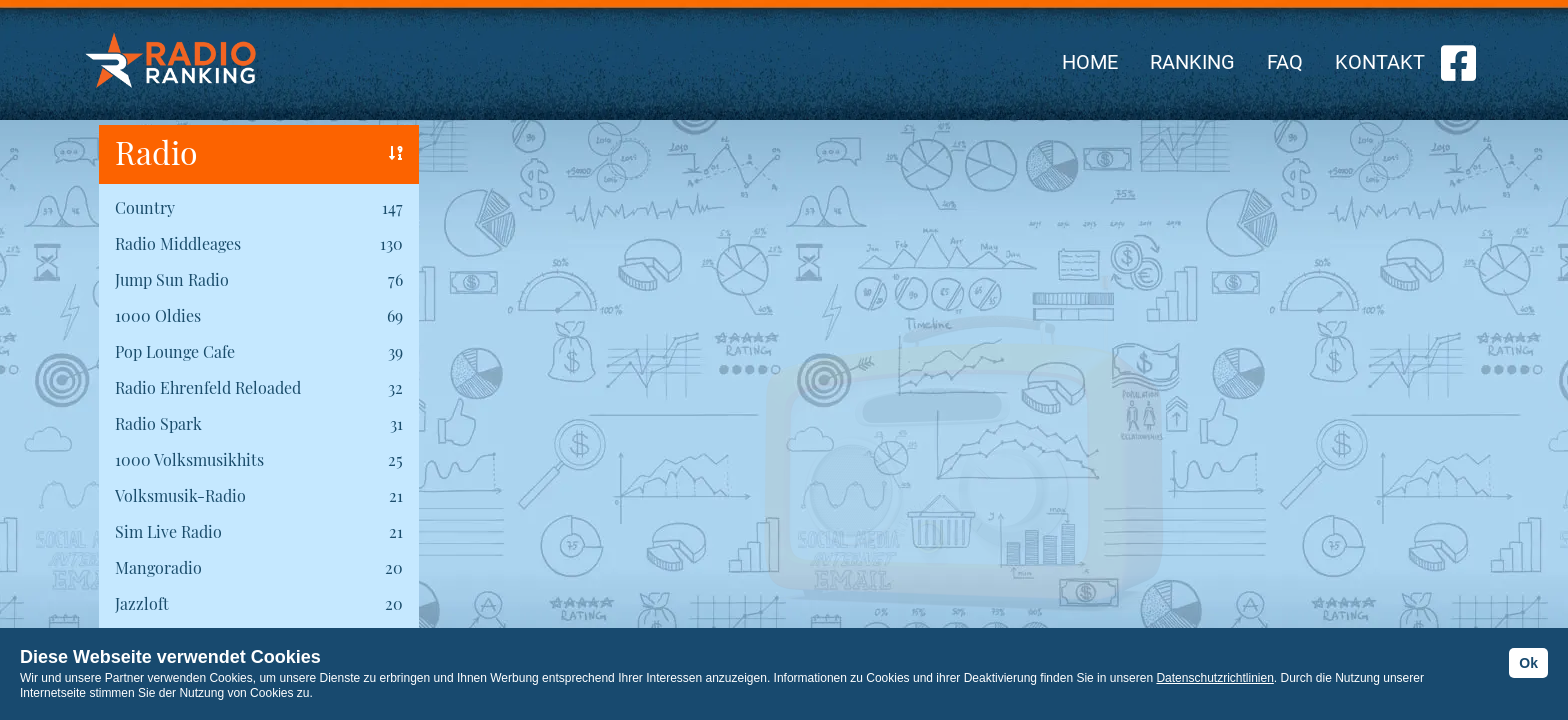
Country (145, 207)
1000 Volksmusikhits (189, 459)
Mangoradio (158, 567)
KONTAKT (1380, 62)
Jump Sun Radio (172, 279)
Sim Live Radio (168, 531)
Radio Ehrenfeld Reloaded (208, 387)
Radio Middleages (178, 243)
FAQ (1285, 62)
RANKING (1192, 62)
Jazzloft (142, 603)
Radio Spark (158, 423)
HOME (1090, 62)
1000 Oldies (158, 315)
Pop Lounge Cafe (175, 351)
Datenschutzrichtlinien (1214, 678)
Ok (1528, 663)
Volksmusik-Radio (180, 495)
